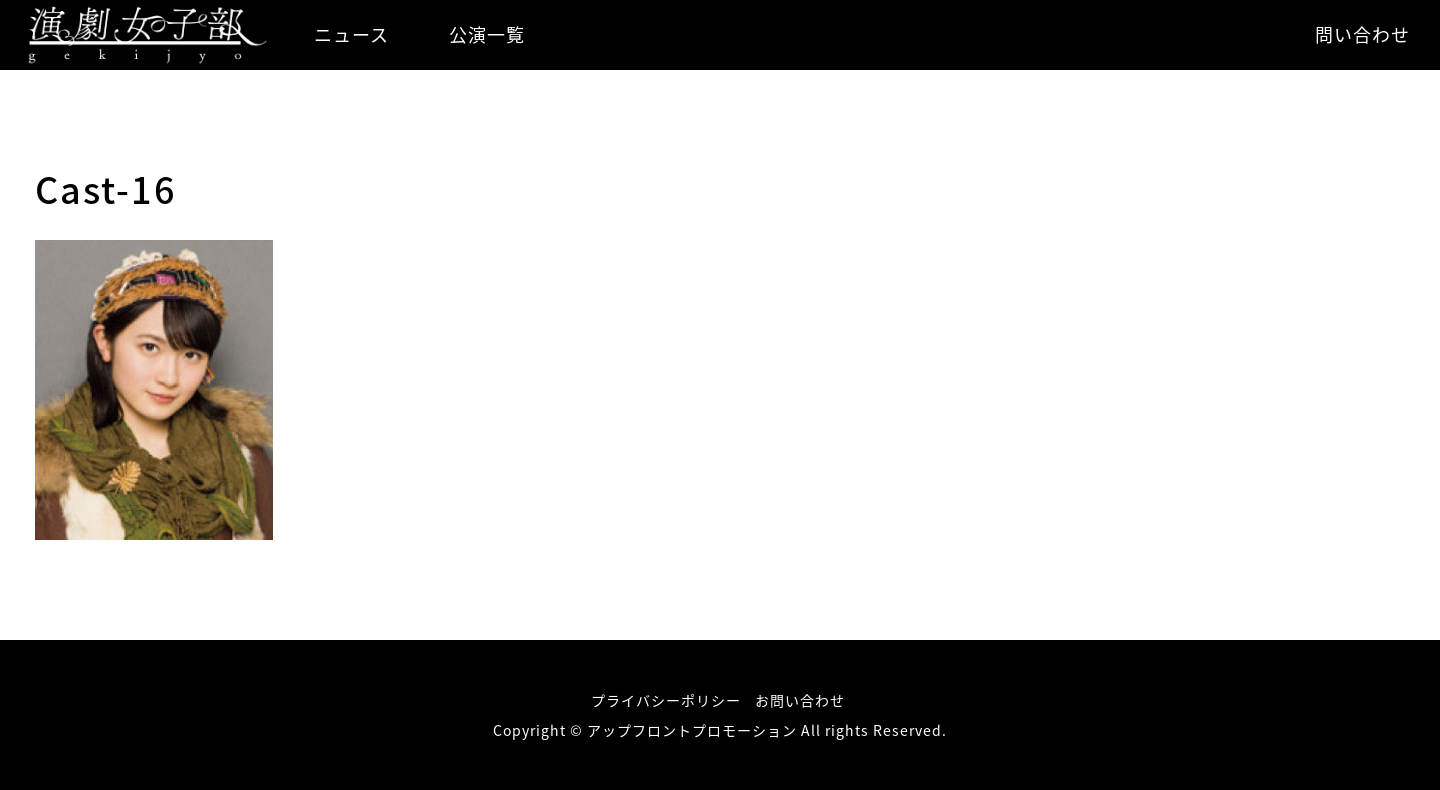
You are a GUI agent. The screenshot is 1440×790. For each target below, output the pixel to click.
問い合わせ (1362, 34)
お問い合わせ (800, 700)
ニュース (351, 34)
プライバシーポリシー (666, 700)
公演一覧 (487, 34)
